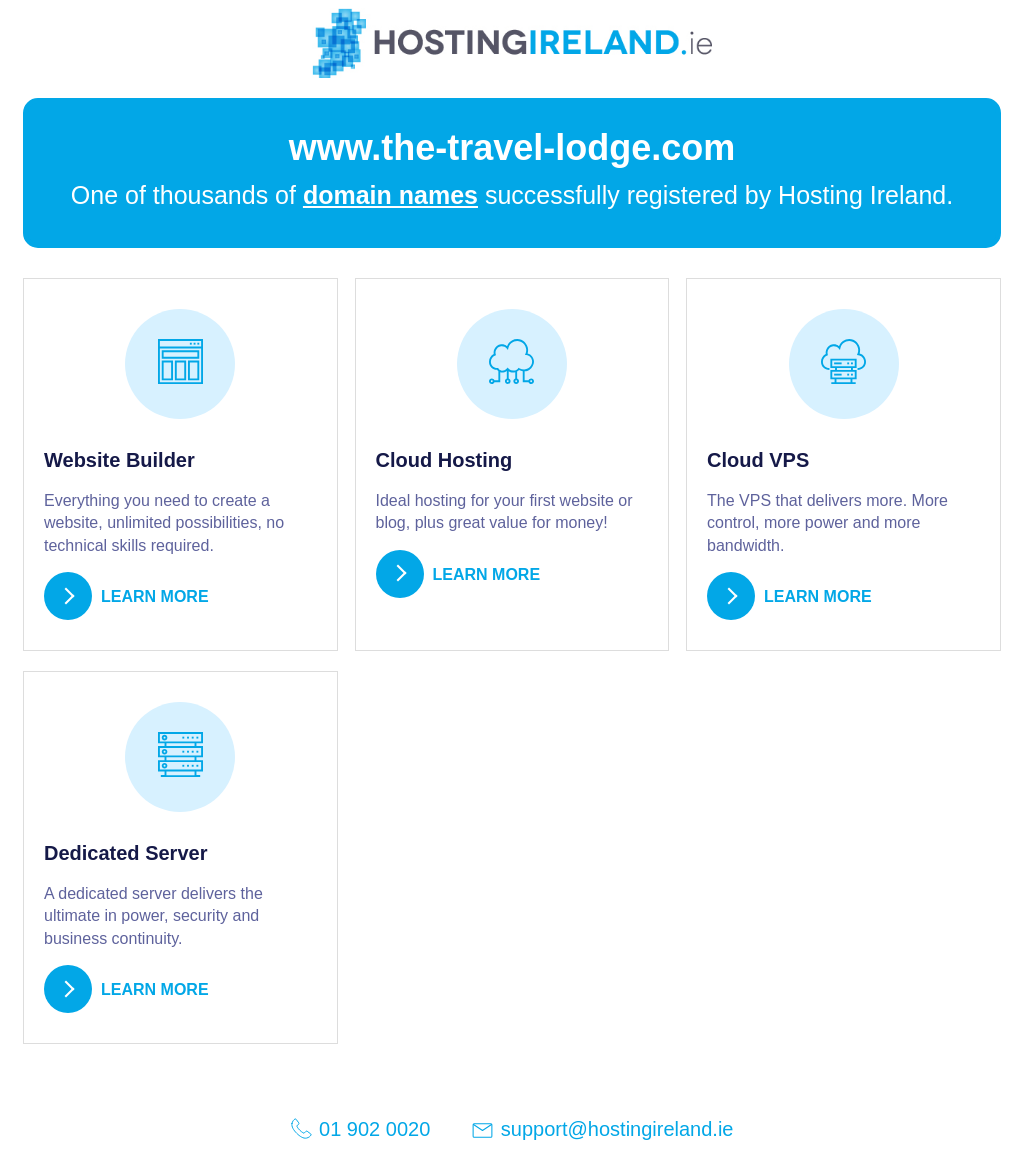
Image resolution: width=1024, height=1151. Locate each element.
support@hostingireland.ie (601, 1130)
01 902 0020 (360, 1128)
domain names (390, 195)
